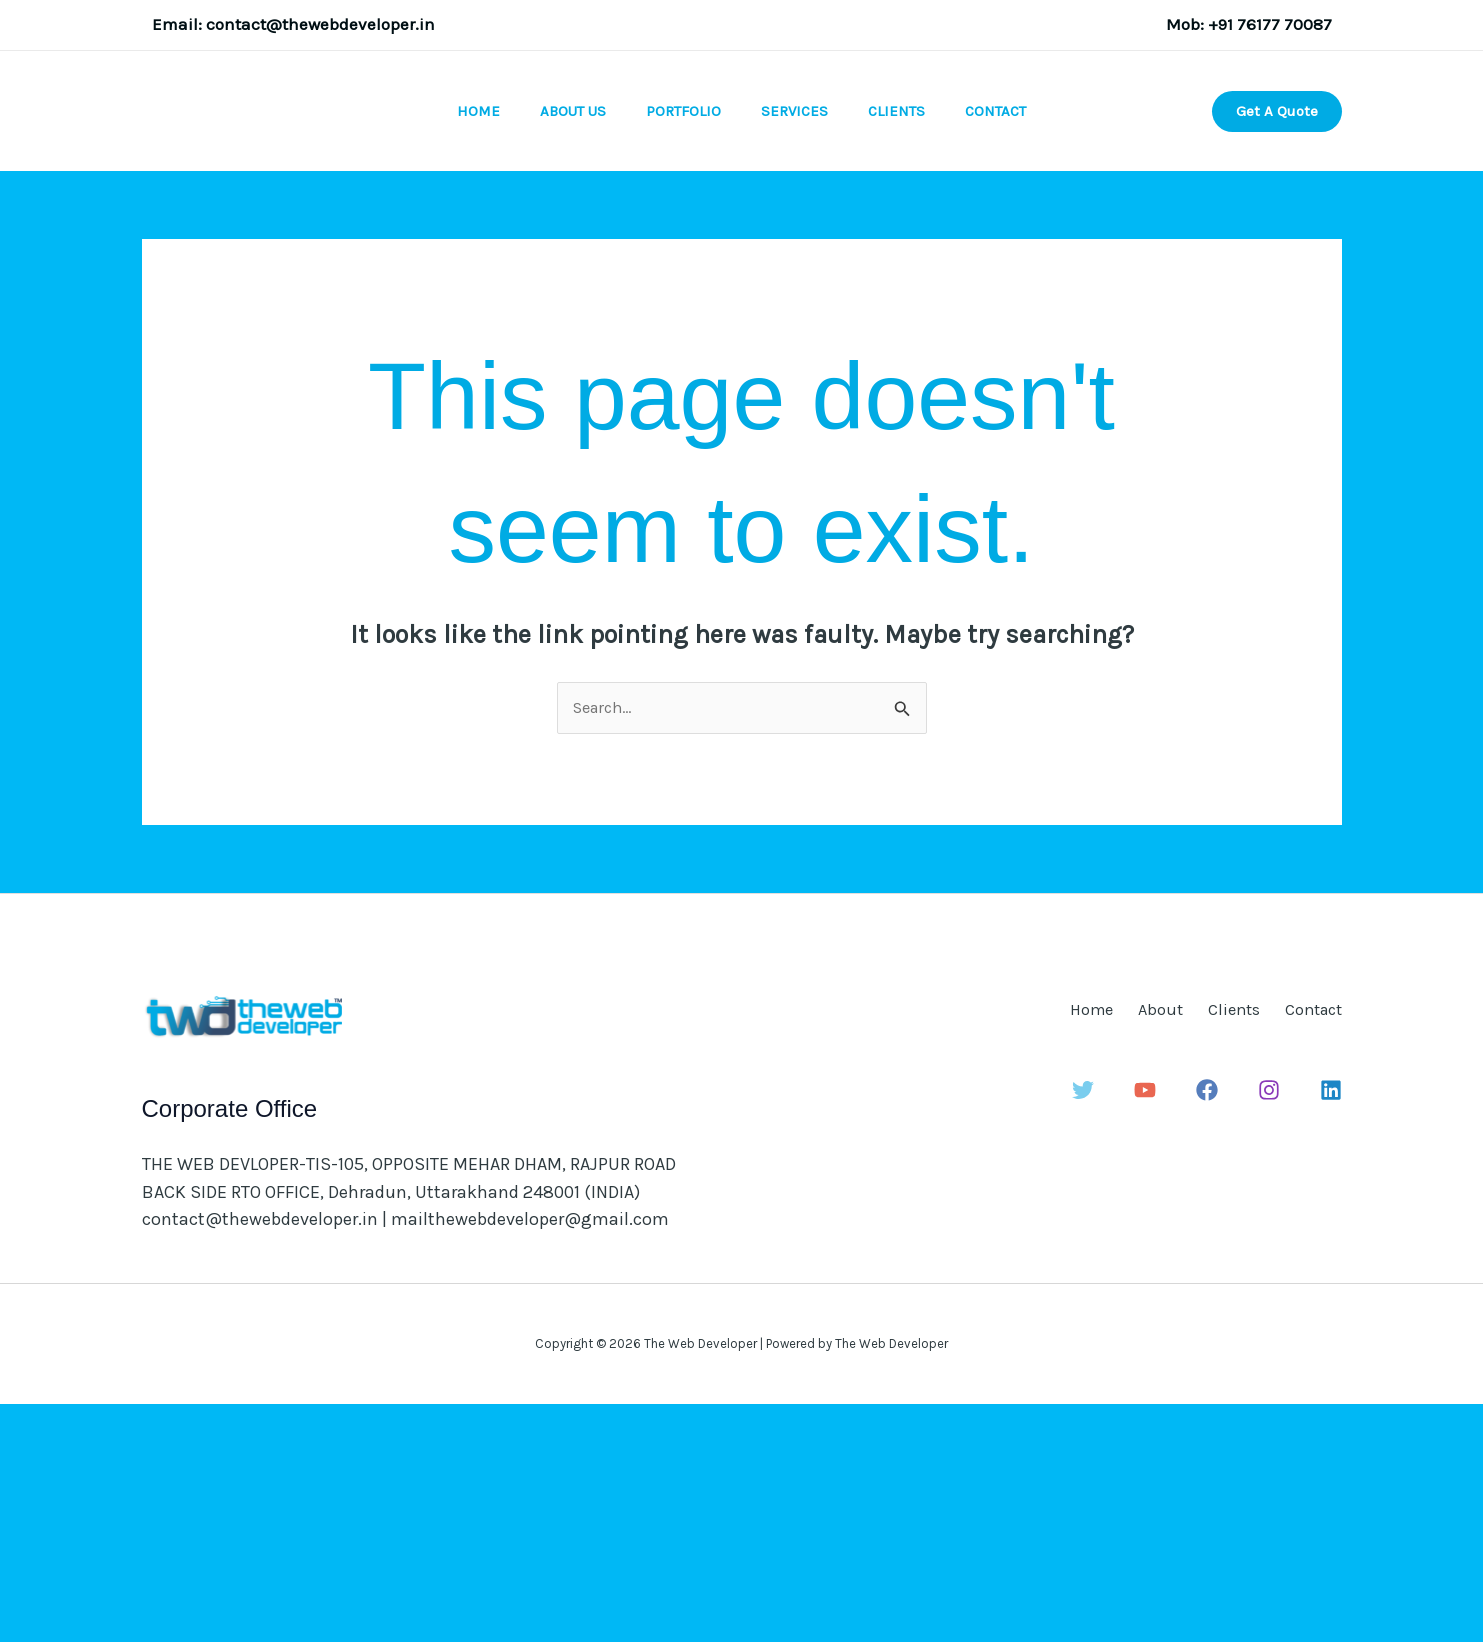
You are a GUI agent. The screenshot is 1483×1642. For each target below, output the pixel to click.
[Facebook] (1213, 1325)
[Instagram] (1272, 1325)
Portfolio (678, 230)
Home (453, 230)
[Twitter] (1095, 1325)
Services (799, 230)
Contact (1020, 230)
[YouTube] (1154, 1325)
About (1104, 1245)
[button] (1277, 229)
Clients (911, 230)
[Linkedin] (1331, 1325)
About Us (558, 230)
